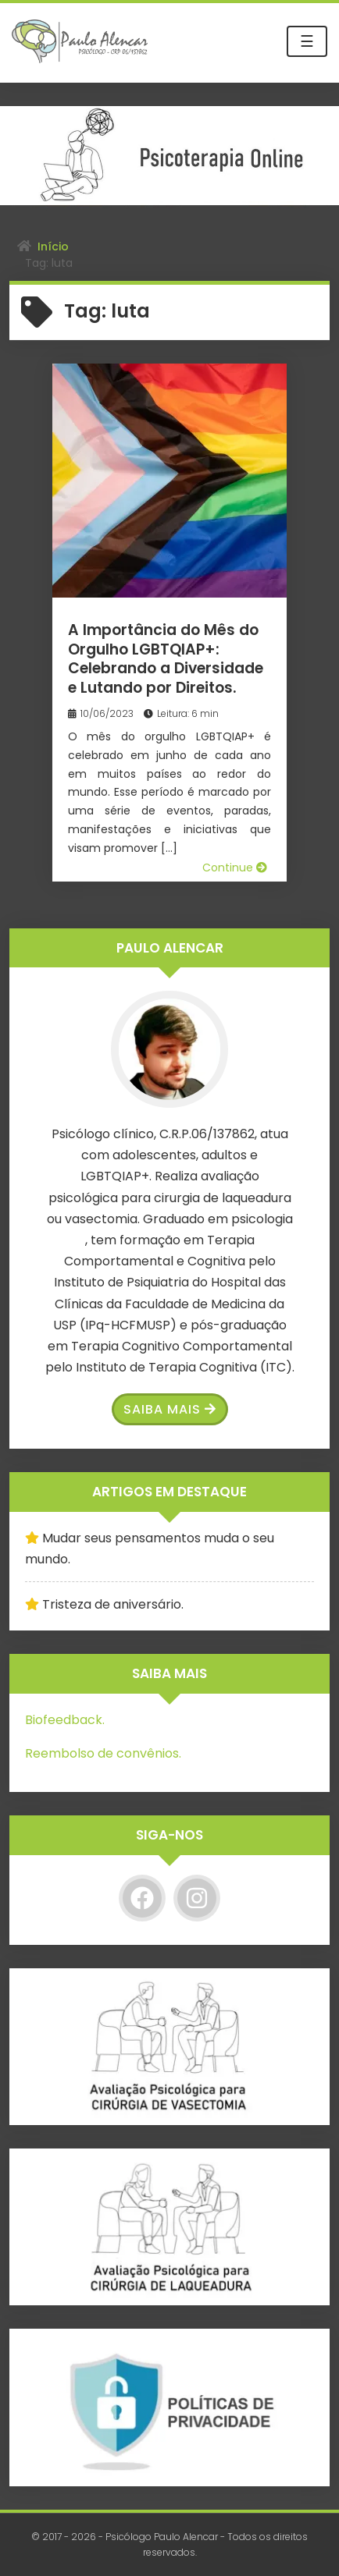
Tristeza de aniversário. (113, 1604)
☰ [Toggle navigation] (307, 41)
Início (53, 246)
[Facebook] (142, 1898)
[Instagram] (196, 1898)
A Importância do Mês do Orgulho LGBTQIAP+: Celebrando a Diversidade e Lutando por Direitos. (165, 658)
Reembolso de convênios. (103, 1753)
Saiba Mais (169, 1409)
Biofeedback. (65, 1720)
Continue (234, 867)
